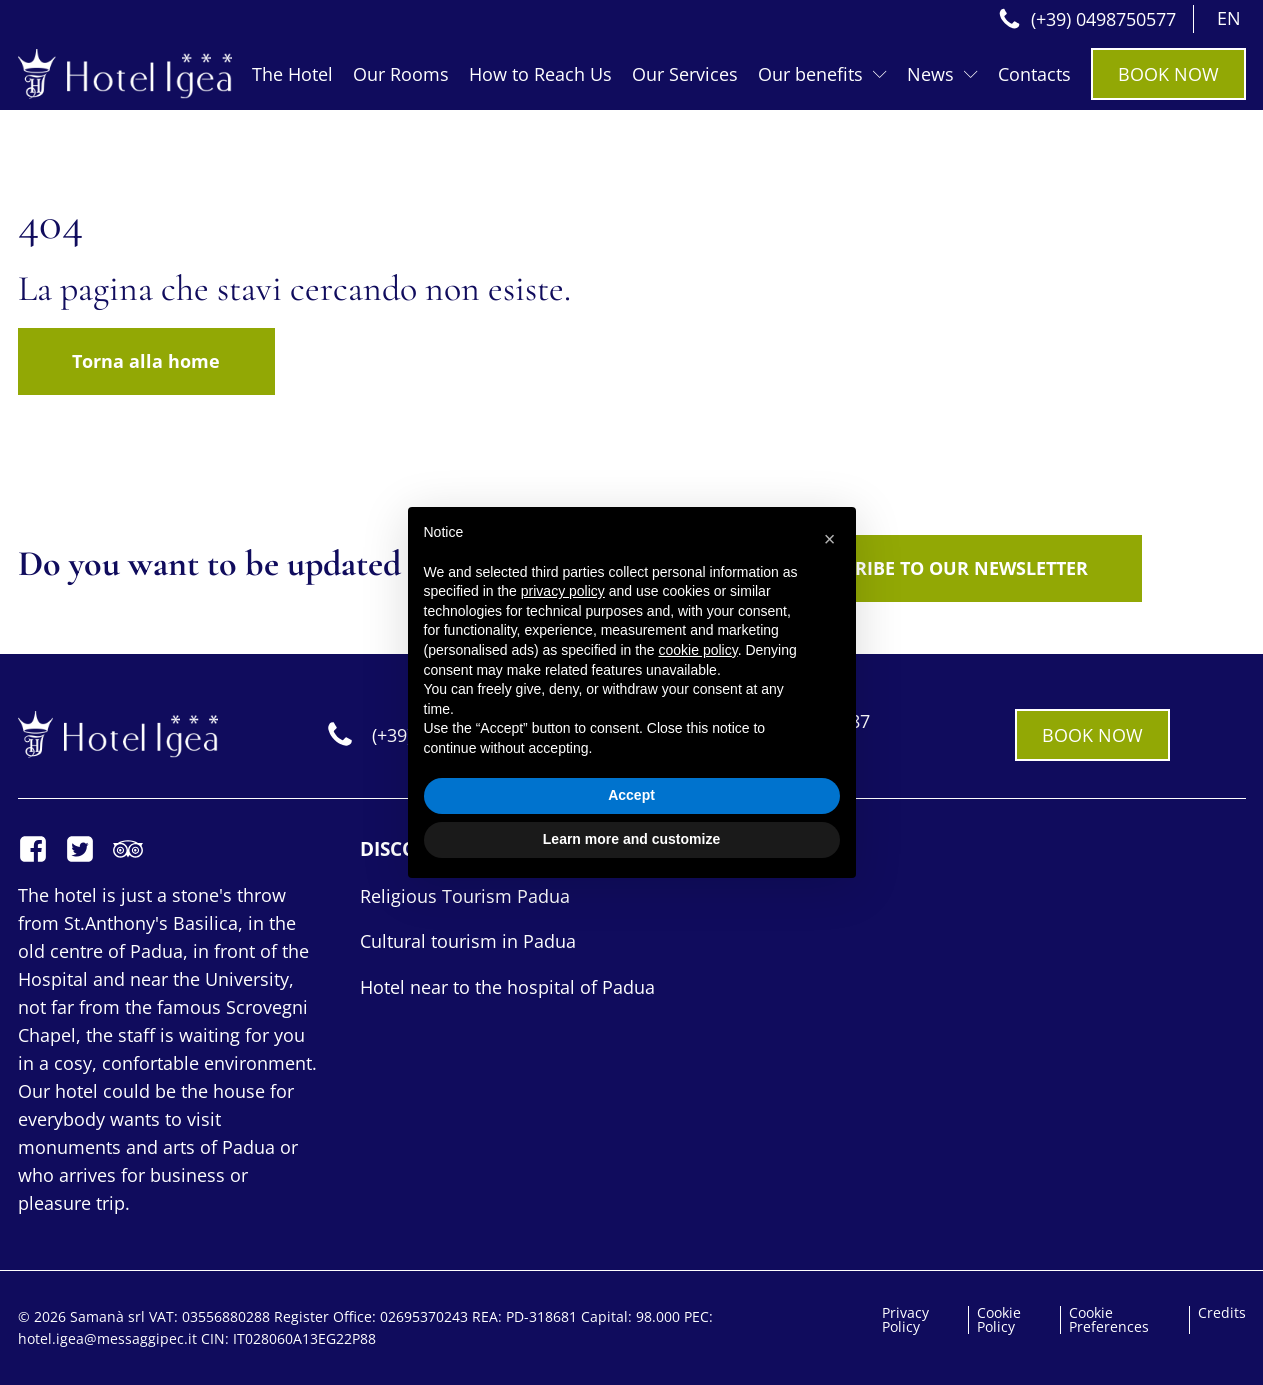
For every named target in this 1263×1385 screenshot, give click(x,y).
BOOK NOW (1168, 74)
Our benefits (822, 74)
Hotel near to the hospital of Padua (507, 987)
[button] (830, 539)
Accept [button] (631, 795)
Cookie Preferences (1109, 1320)
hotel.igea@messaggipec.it (109, 1338)
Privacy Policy (905, 1320)
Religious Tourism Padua (465, 896)
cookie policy (698, 650)
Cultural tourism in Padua (468, 941)
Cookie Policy (999, 1320)
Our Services (685, 74)
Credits (1222, 1313)
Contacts (1034, 74)
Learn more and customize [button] (631, 839)
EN (1229, 18)
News (942, 74)
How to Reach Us (540, 74)
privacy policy (563, 591)
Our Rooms (401, 74)
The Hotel (292, 74)
